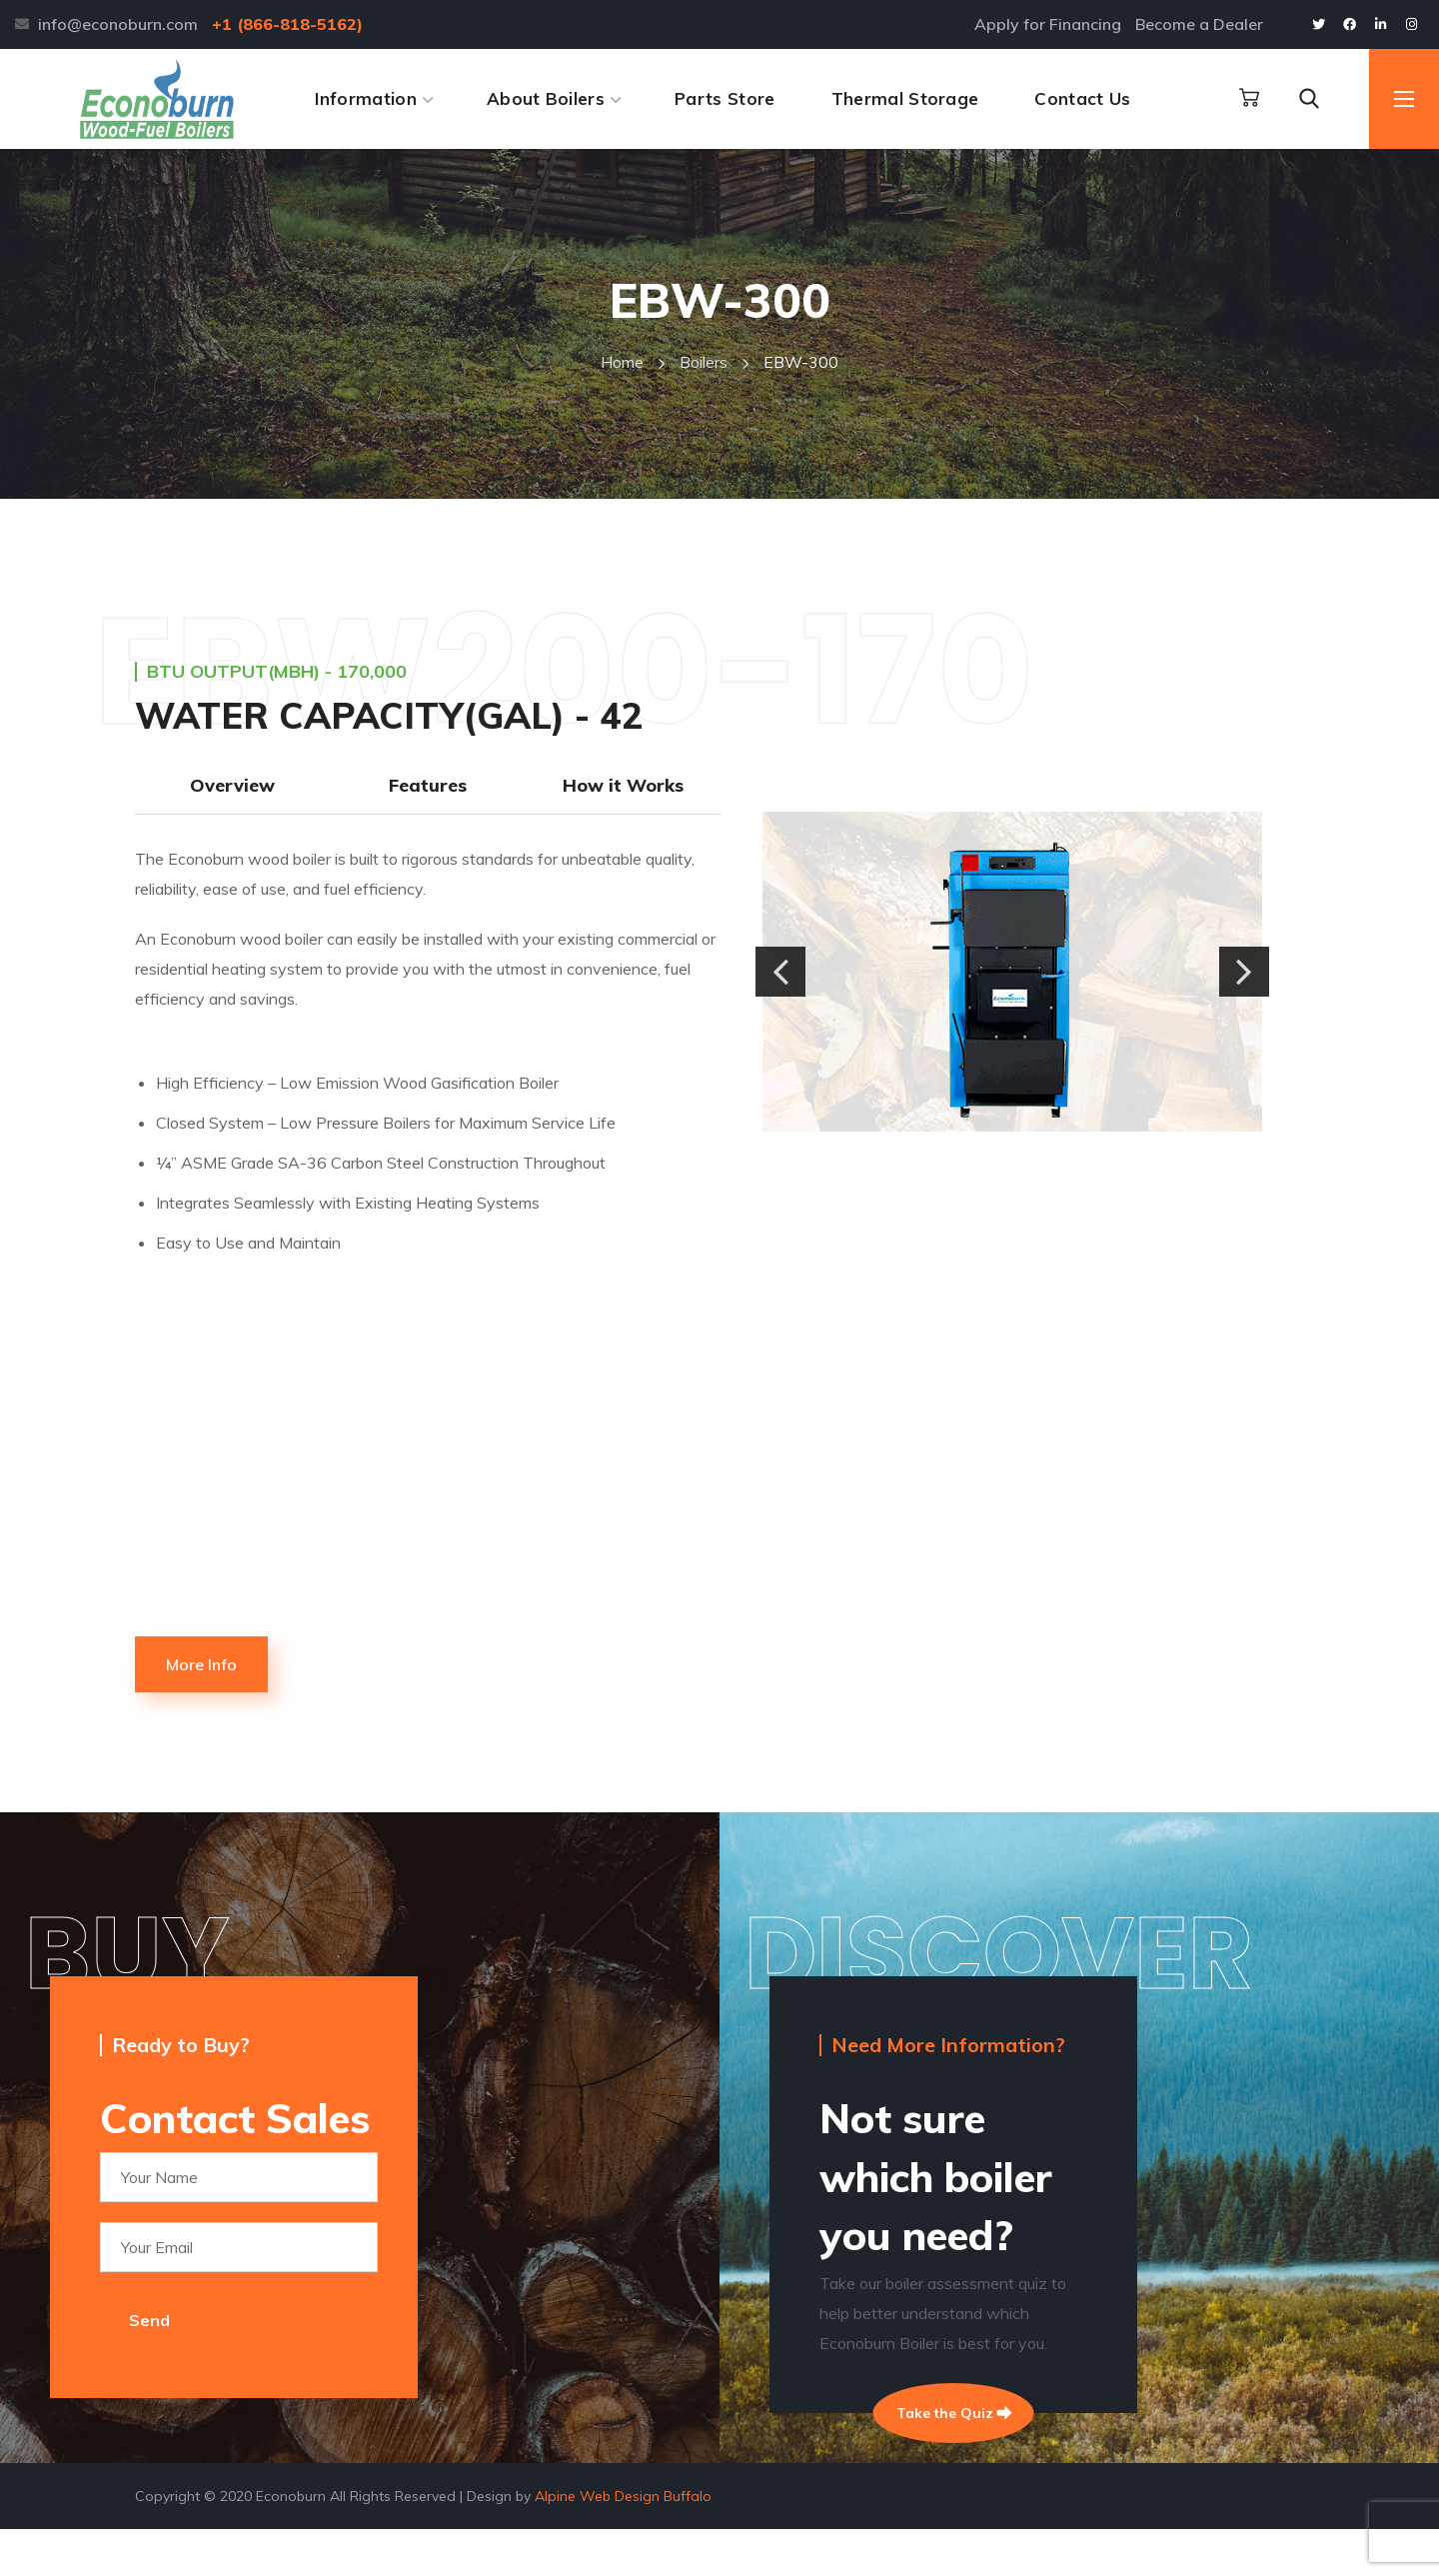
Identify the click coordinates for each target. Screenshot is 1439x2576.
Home (622, 362)
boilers (703, 362)
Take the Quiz (953, 2418)
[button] (1249, 98)
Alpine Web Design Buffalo (623, 2543)
